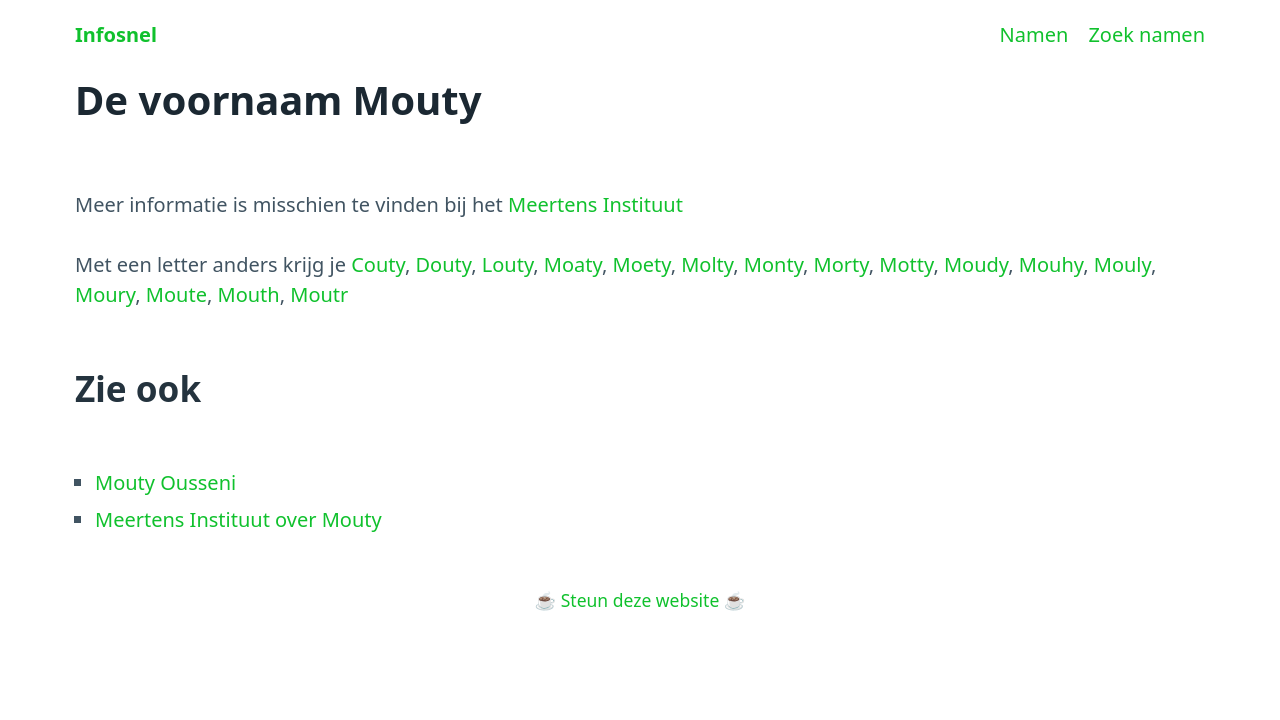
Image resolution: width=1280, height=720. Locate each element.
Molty (707, 264)
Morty (841, 264)
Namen (1034, 34)
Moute (176, 294)
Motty (906, 264)
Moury (105, 294)
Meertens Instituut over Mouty (238, 519)
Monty (773, 264)
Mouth (249, 294)
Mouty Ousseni (165, 482)
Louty (508, 264)
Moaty (573, 264)
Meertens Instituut (595, 204)
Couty (378, 264)
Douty (443, 264)
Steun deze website (640, 600)
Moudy (976, 264)
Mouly (1122, 264)
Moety (642, 264)
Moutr (319, 294)
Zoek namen (1146, 34)
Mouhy (1051, 264)
